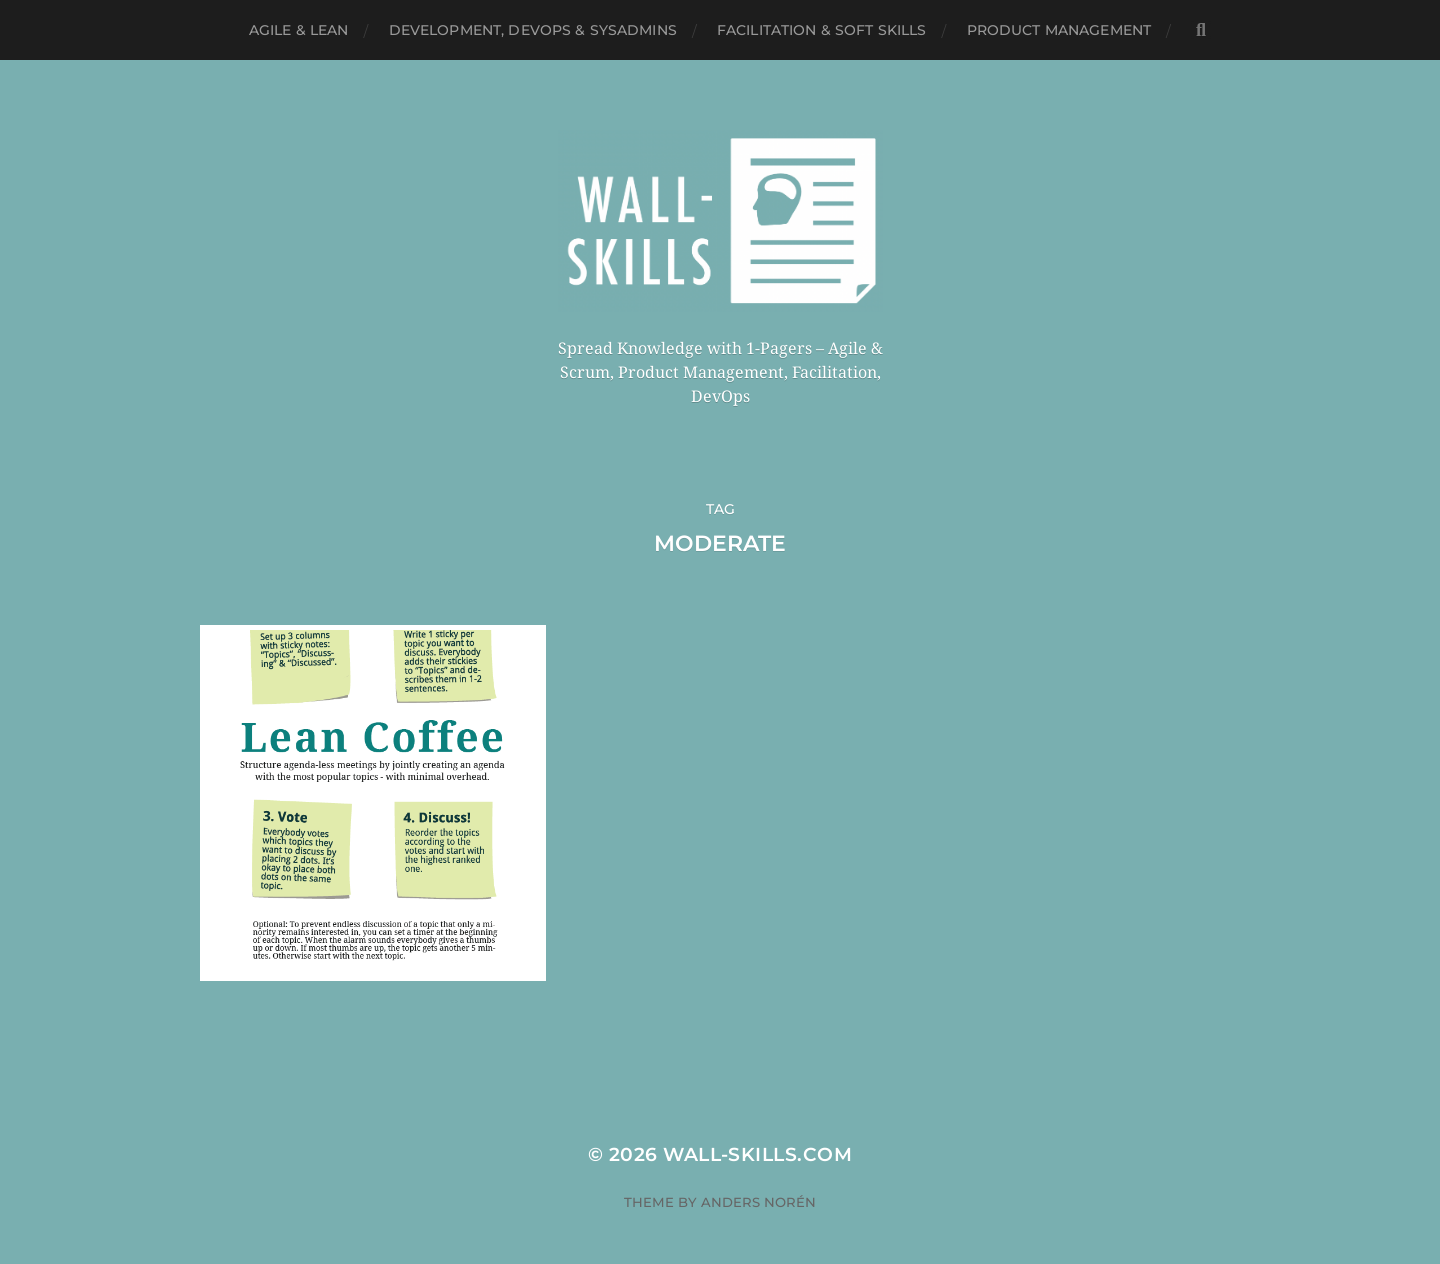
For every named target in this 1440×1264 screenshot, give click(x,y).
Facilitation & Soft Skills (822, 30)
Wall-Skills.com (757, 1129)
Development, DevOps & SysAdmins (533, 30)
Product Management (1059, 30)
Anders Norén (758, 1177)
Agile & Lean (299, 30)
